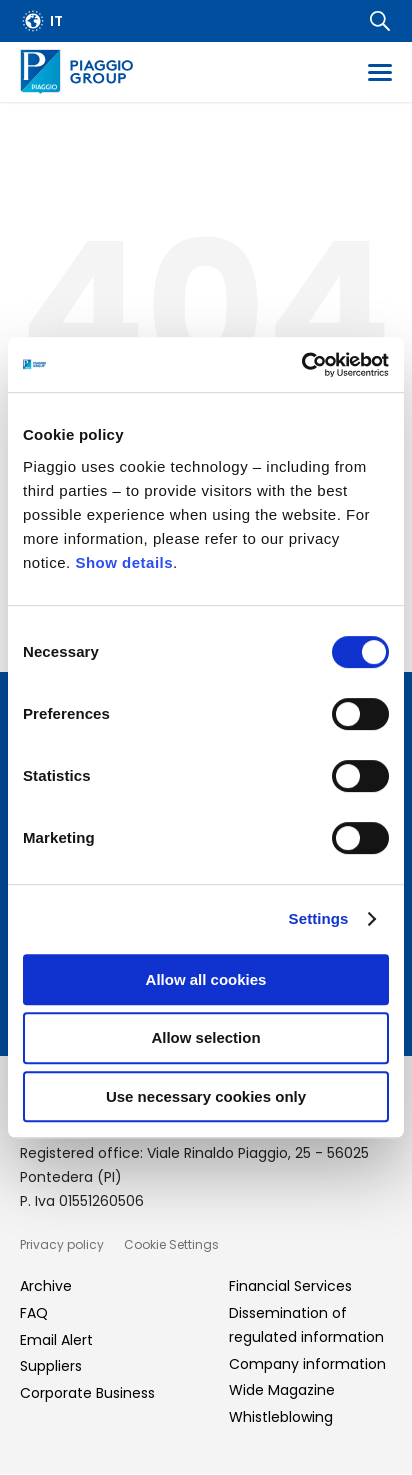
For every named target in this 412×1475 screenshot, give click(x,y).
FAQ (34, 1313)
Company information (307, 1364)
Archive (46, 1286)
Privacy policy (62, 1244)
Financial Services (290, 1286)
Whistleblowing (281, 1417)
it (56, 21)
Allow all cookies (206, 979)
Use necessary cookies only (206, 1096)
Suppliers (51, 1366)
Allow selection (205, 1037)
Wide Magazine (282, 1390)
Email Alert (56, 1340)
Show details (124, 562)
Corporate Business (87, 1393)
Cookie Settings (171, 1244)
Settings (319, 918)
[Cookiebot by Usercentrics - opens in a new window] (301, 365)
